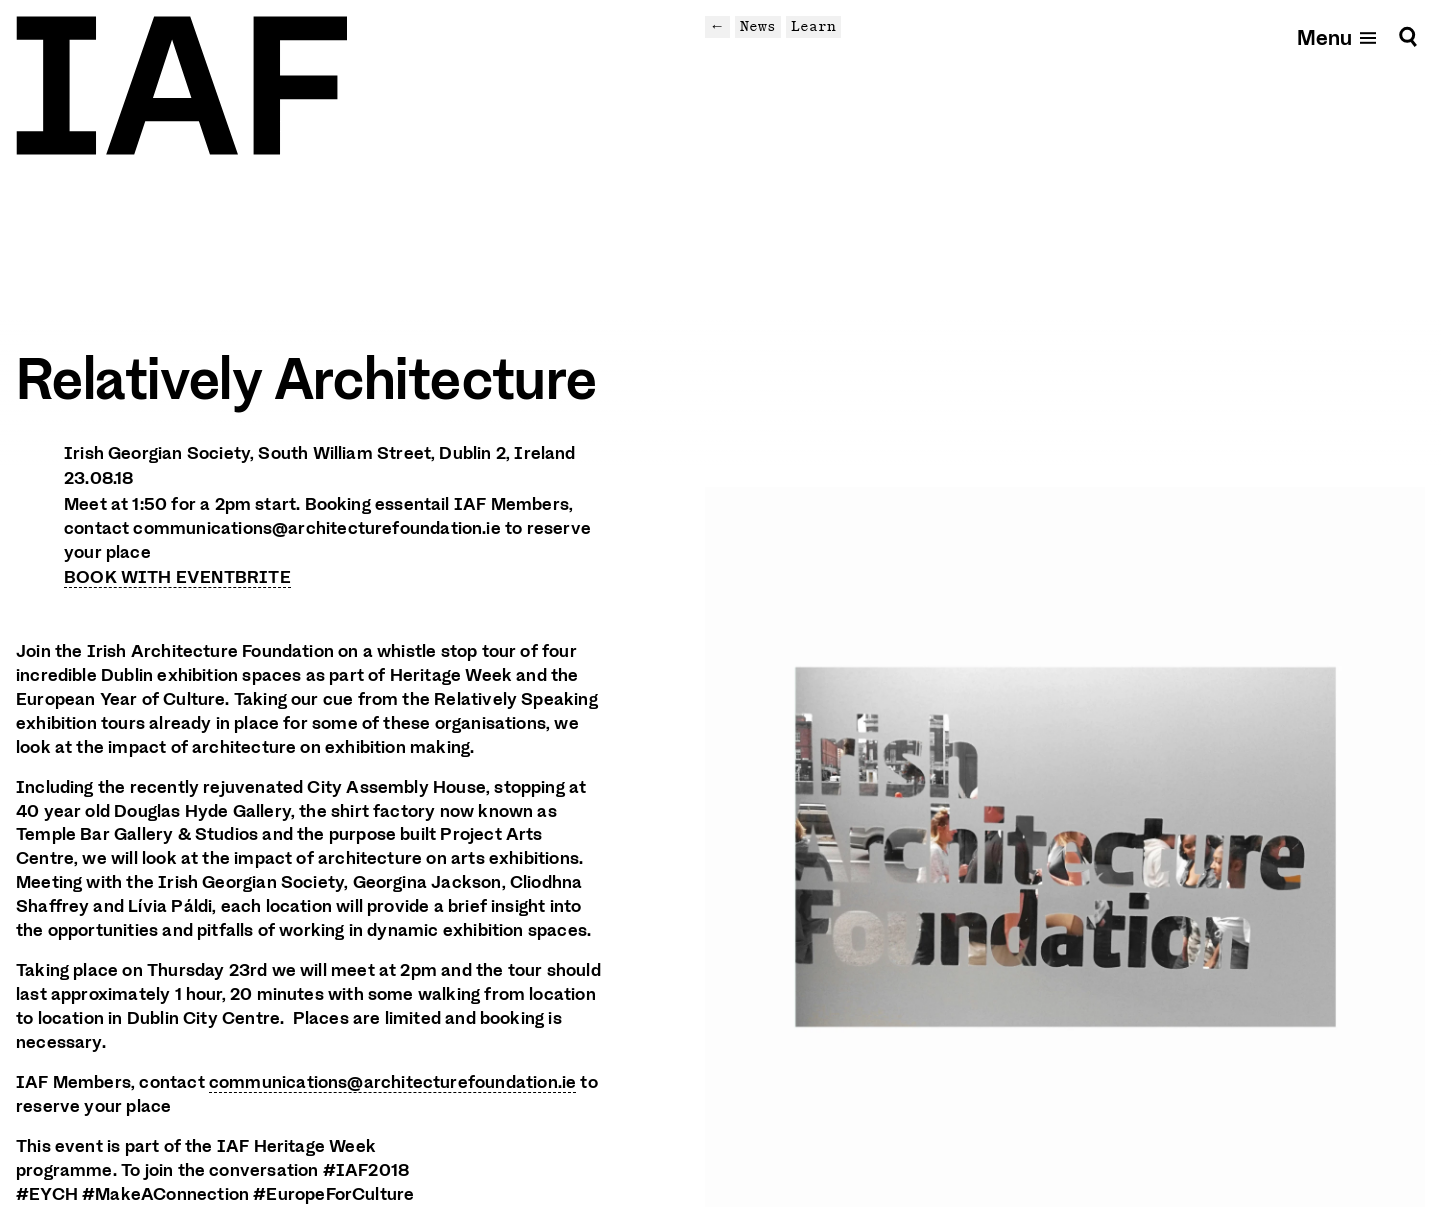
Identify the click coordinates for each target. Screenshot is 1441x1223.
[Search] (1408, 36)
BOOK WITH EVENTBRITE (177, 577)
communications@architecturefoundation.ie (392, 1082)
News (758, 26)
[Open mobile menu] (1338, 36)
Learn (813, 26)
